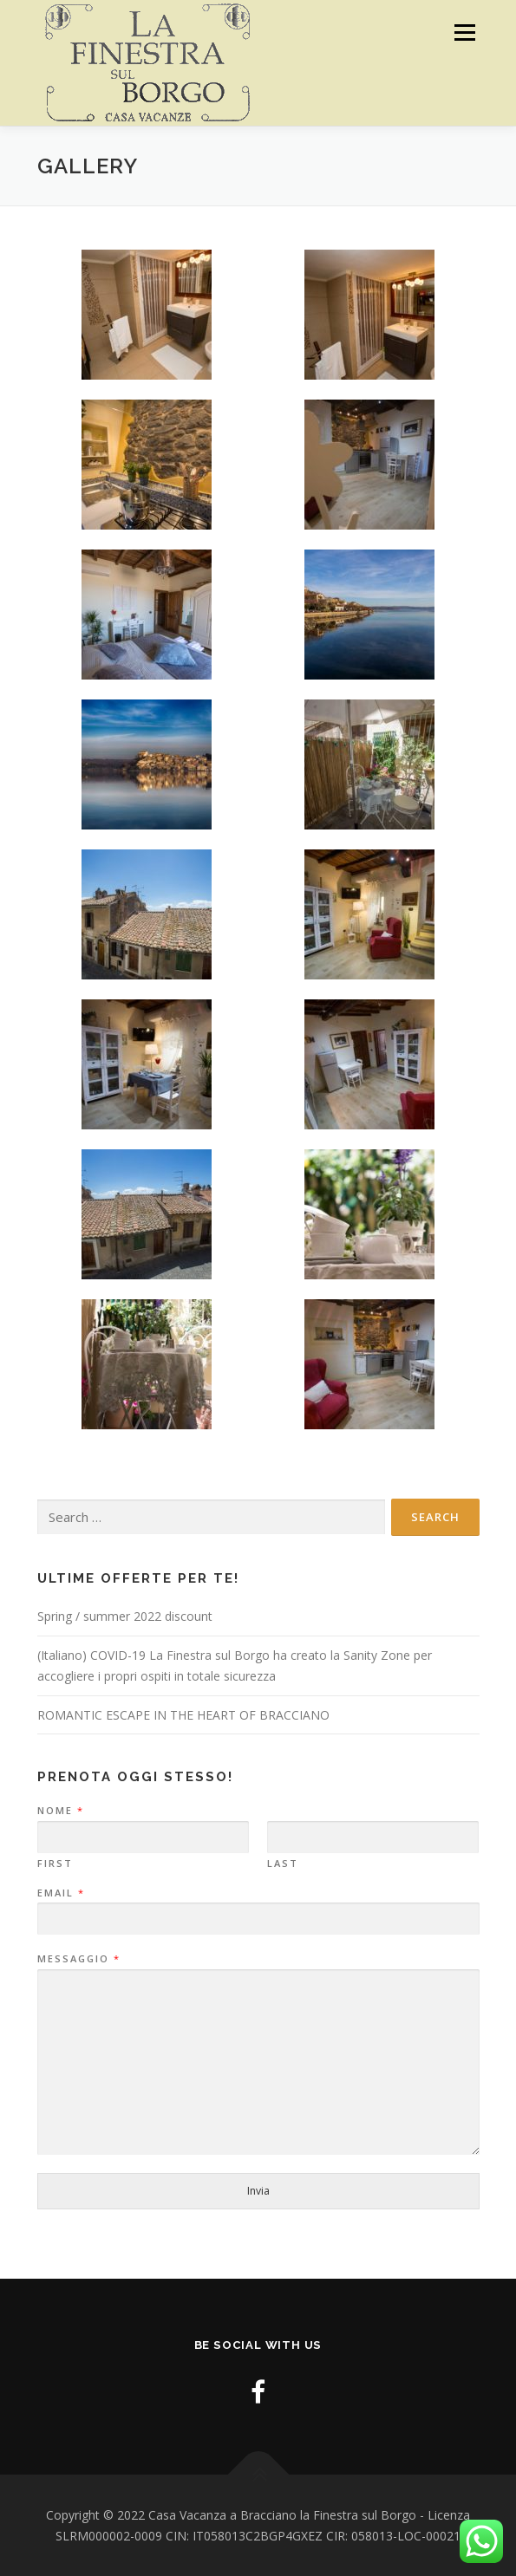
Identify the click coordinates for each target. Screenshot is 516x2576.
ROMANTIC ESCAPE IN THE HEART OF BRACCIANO (183, 1715)
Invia (258, 2190)
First (55, 1863)
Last (282, 1863)
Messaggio (78, 1959)
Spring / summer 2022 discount (124, 1616)
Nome (59, 1811)
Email (60, 1893)
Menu (463, 32)
